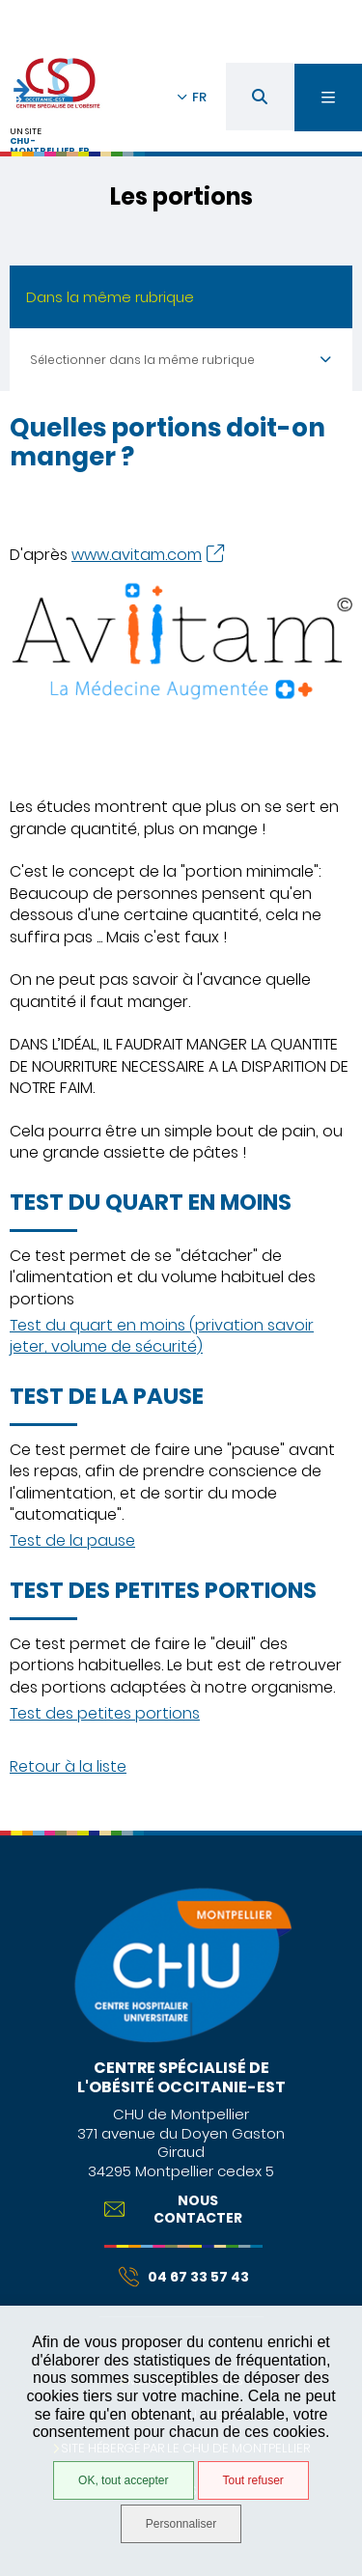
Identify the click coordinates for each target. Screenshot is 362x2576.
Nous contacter (173, 2209)
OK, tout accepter (123, 2480)
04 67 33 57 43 (184, 2276)
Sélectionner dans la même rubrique (142, 359)
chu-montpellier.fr (50, 146)
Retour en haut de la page (333, 1821)
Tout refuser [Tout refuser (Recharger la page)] (253, 2480)
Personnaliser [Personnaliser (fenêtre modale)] (181, 2524)
